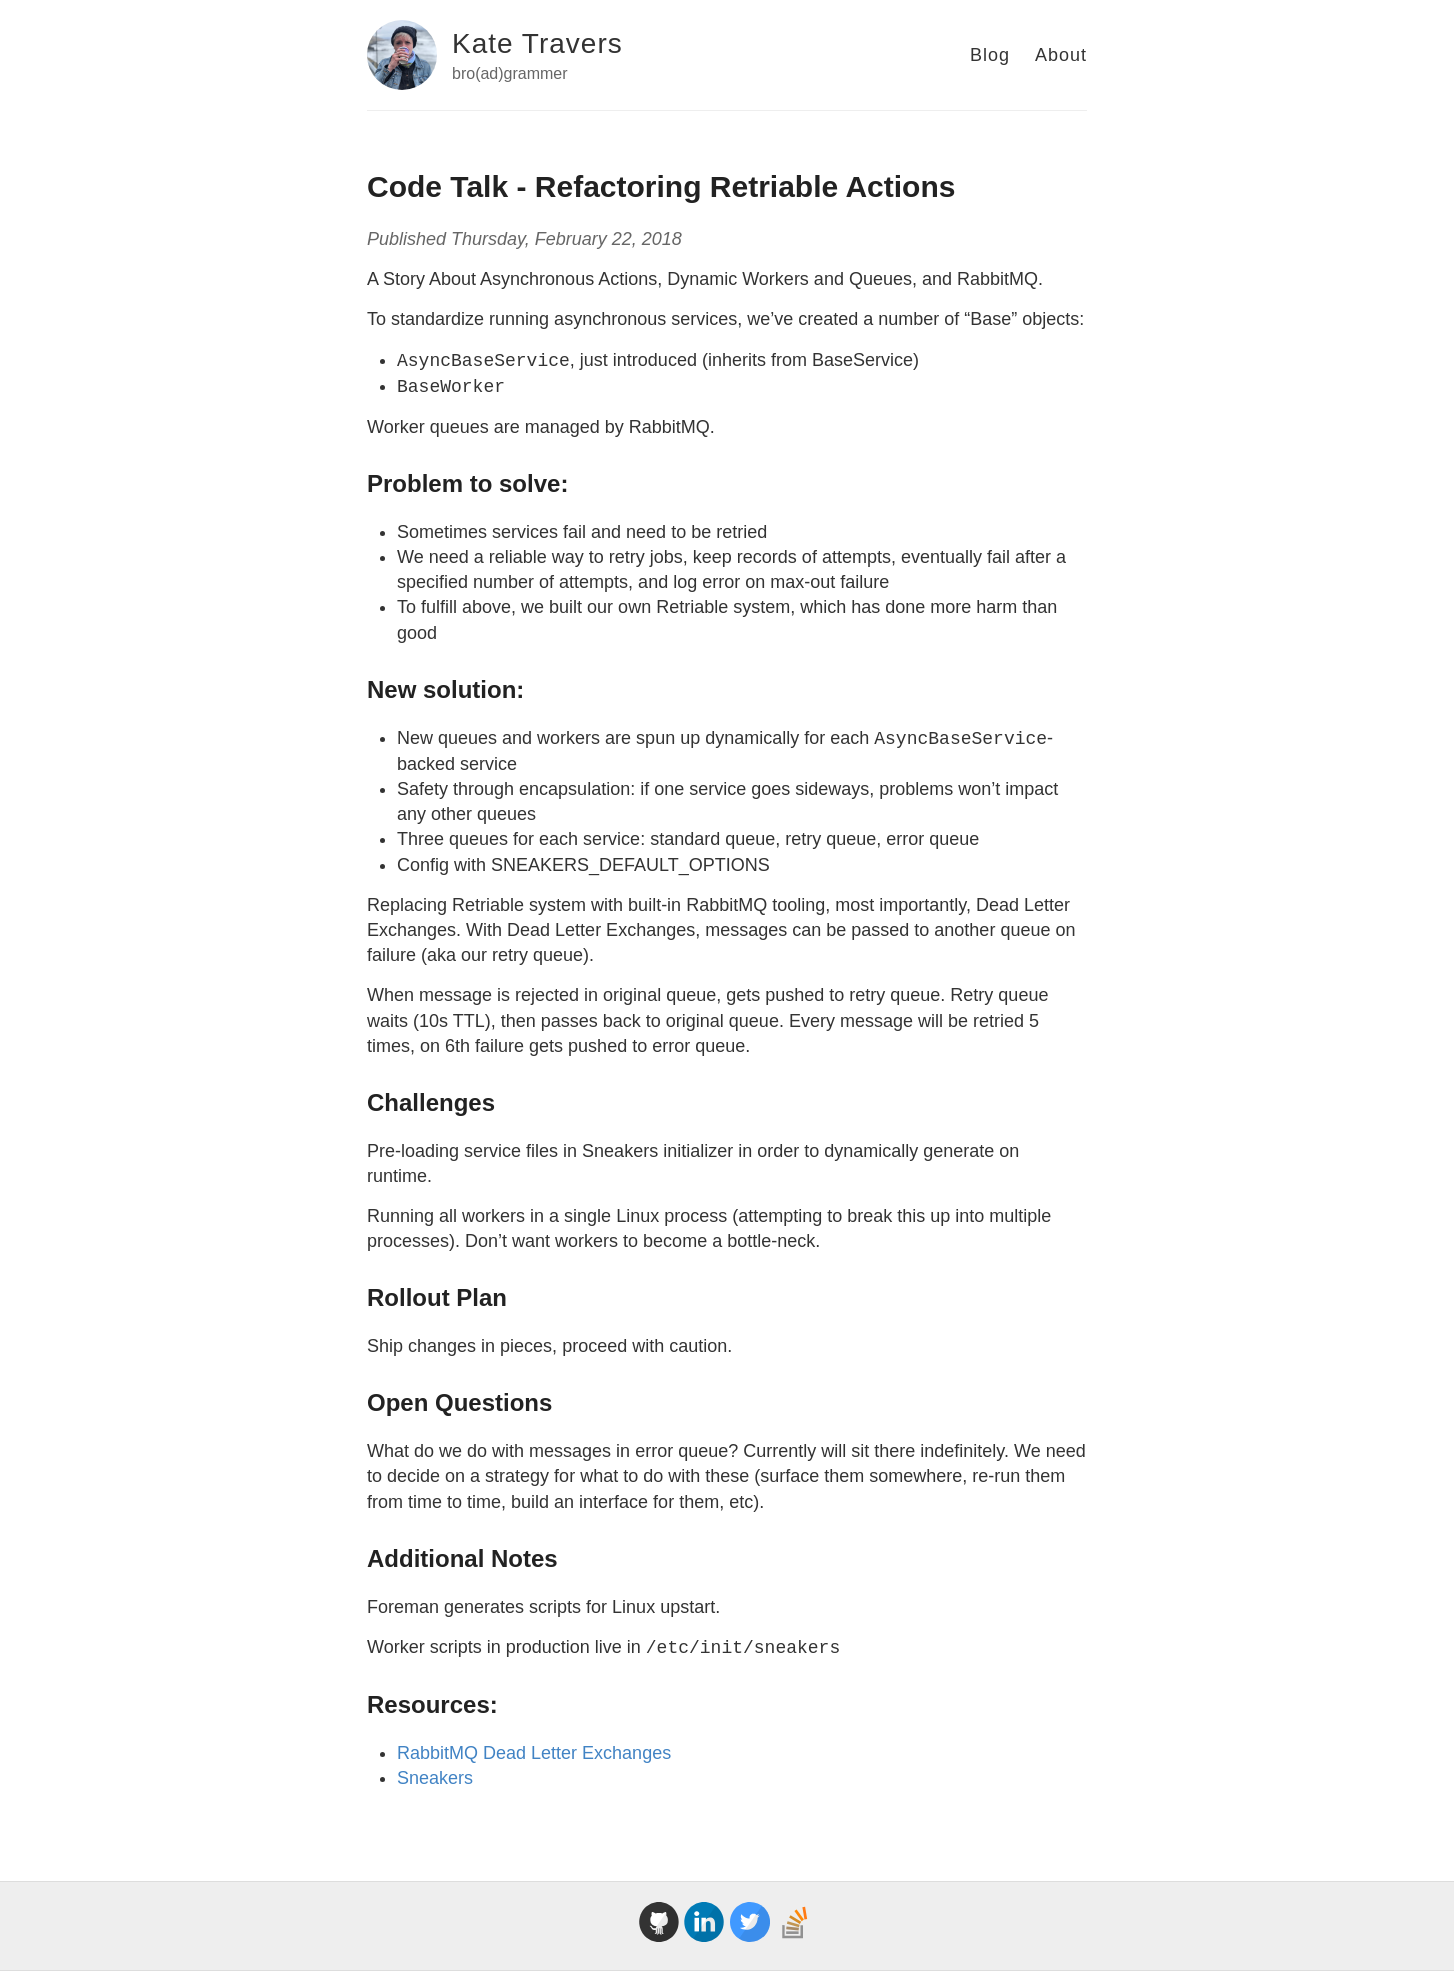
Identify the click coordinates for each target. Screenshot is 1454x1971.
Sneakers (435, 1778)
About (1061, 55)
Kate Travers (537, 43)
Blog (990, 55)
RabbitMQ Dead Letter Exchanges (534, 1753)
